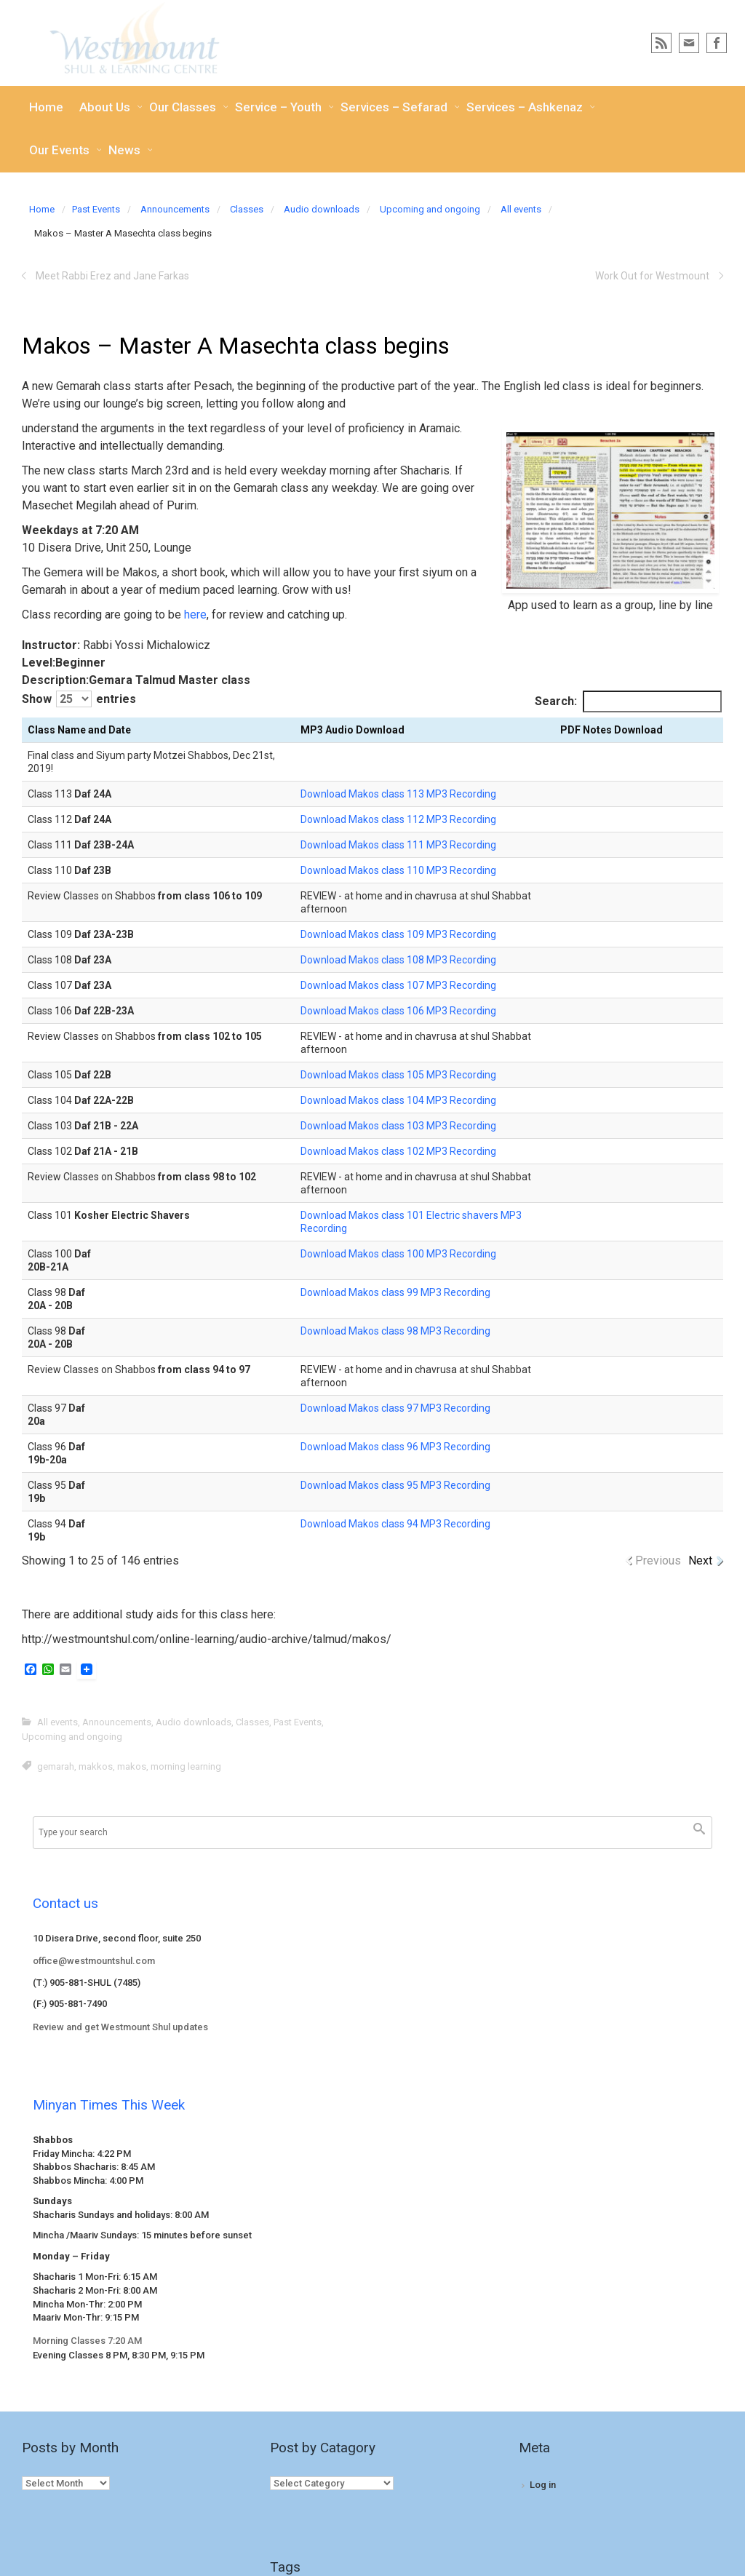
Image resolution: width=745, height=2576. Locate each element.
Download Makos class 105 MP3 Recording (398, 1075)
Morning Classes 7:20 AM (87, 2340)
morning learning (186, 1766)
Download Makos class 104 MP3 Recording (398, 1100)
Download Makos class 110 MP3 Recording (398, 870)
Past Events (96, 209)
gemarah (55, 1766)
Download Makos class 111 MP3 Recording (398, 845)
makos (131, 1766)
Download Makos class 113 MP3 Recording (398, 794)
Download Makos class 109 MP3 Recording (398, 934)
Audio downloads (321, 209)
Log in (543, 2484)
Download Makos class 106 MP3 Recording (398, 1011)
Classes (246, 209)
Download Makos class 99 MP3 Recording (395, 1292)
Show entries (79, 699)
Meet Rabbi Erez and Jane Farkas (112, 276)
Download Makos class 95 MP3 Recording (395, 1485)
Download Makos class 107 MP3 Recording (398, 985)
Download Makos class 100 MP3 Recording (398, 1254)
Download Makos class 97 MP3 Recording (395, 1408)
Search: (628, 701)
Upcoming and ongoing (430, 209)
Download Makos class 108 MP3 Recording (398, 960)
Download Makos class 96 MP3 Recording (395, 1446)
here (195, 614)
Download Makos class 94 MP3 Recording (395, 1524)
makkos (96, 1766)
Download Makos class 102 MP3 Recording (398, 1151)
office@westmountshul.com (94, 1960)
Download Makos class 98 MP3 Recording (395, 1331)
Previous (658, 1560)
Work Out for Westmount (652, 276)
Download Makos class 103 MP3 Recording (398, 1126)
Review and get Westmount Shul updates (120, 2027)
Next (700, 1560)
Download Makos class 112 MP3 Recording (398, 819)
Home (42, 209)
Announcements (175, 209)
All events (521, 209)
